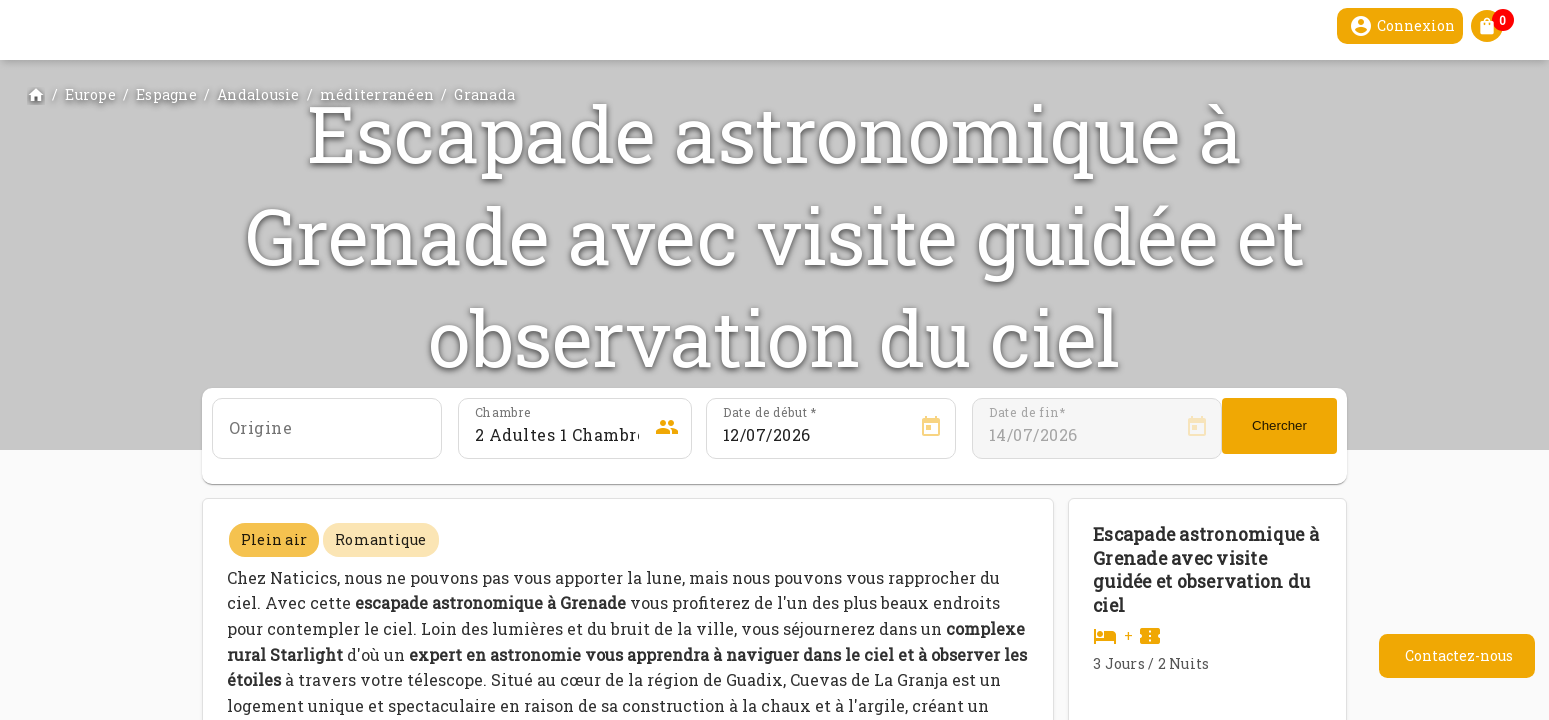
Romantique (381, 539)
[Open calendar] (931, 427)
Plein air (274, 539)
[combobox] (327, 435)
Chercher (1279, 425)
